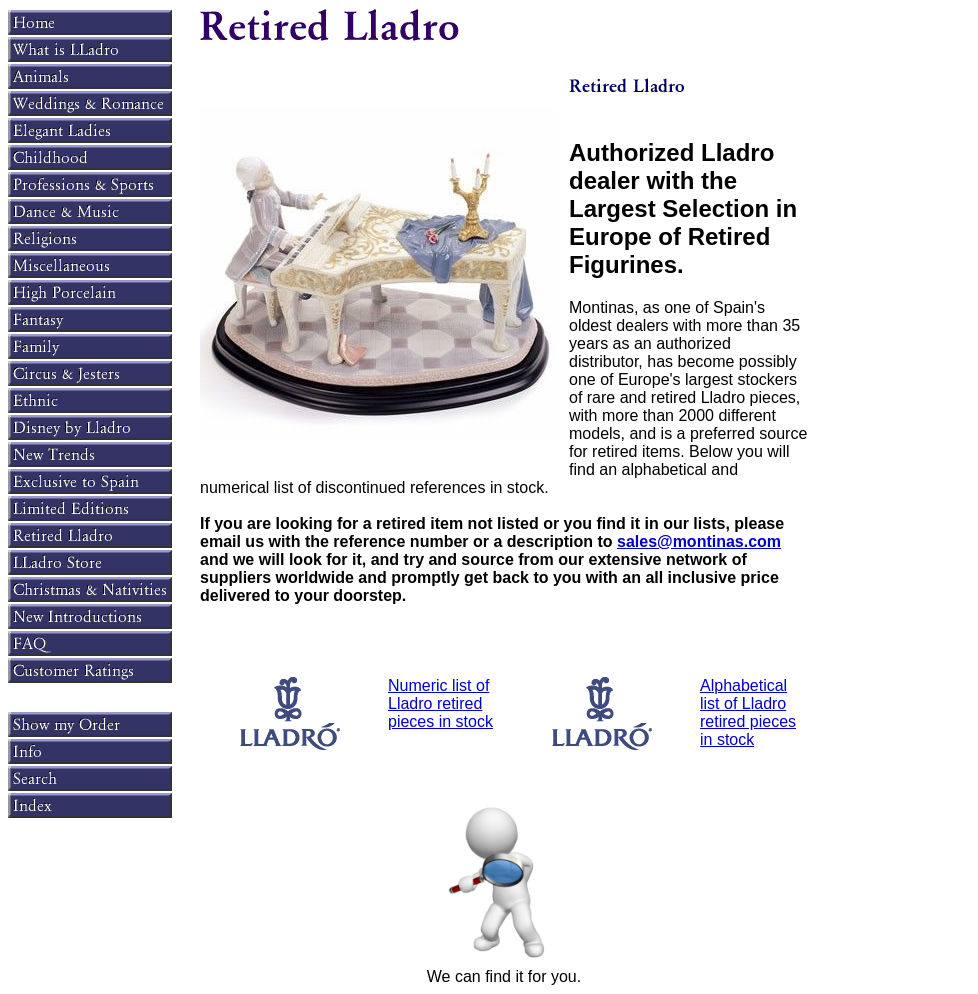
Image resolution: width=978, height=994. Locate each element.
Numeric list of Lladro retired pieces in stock (440, 703)
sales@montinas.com (699, 541)
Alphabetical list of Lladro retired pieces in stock (748, 712)
